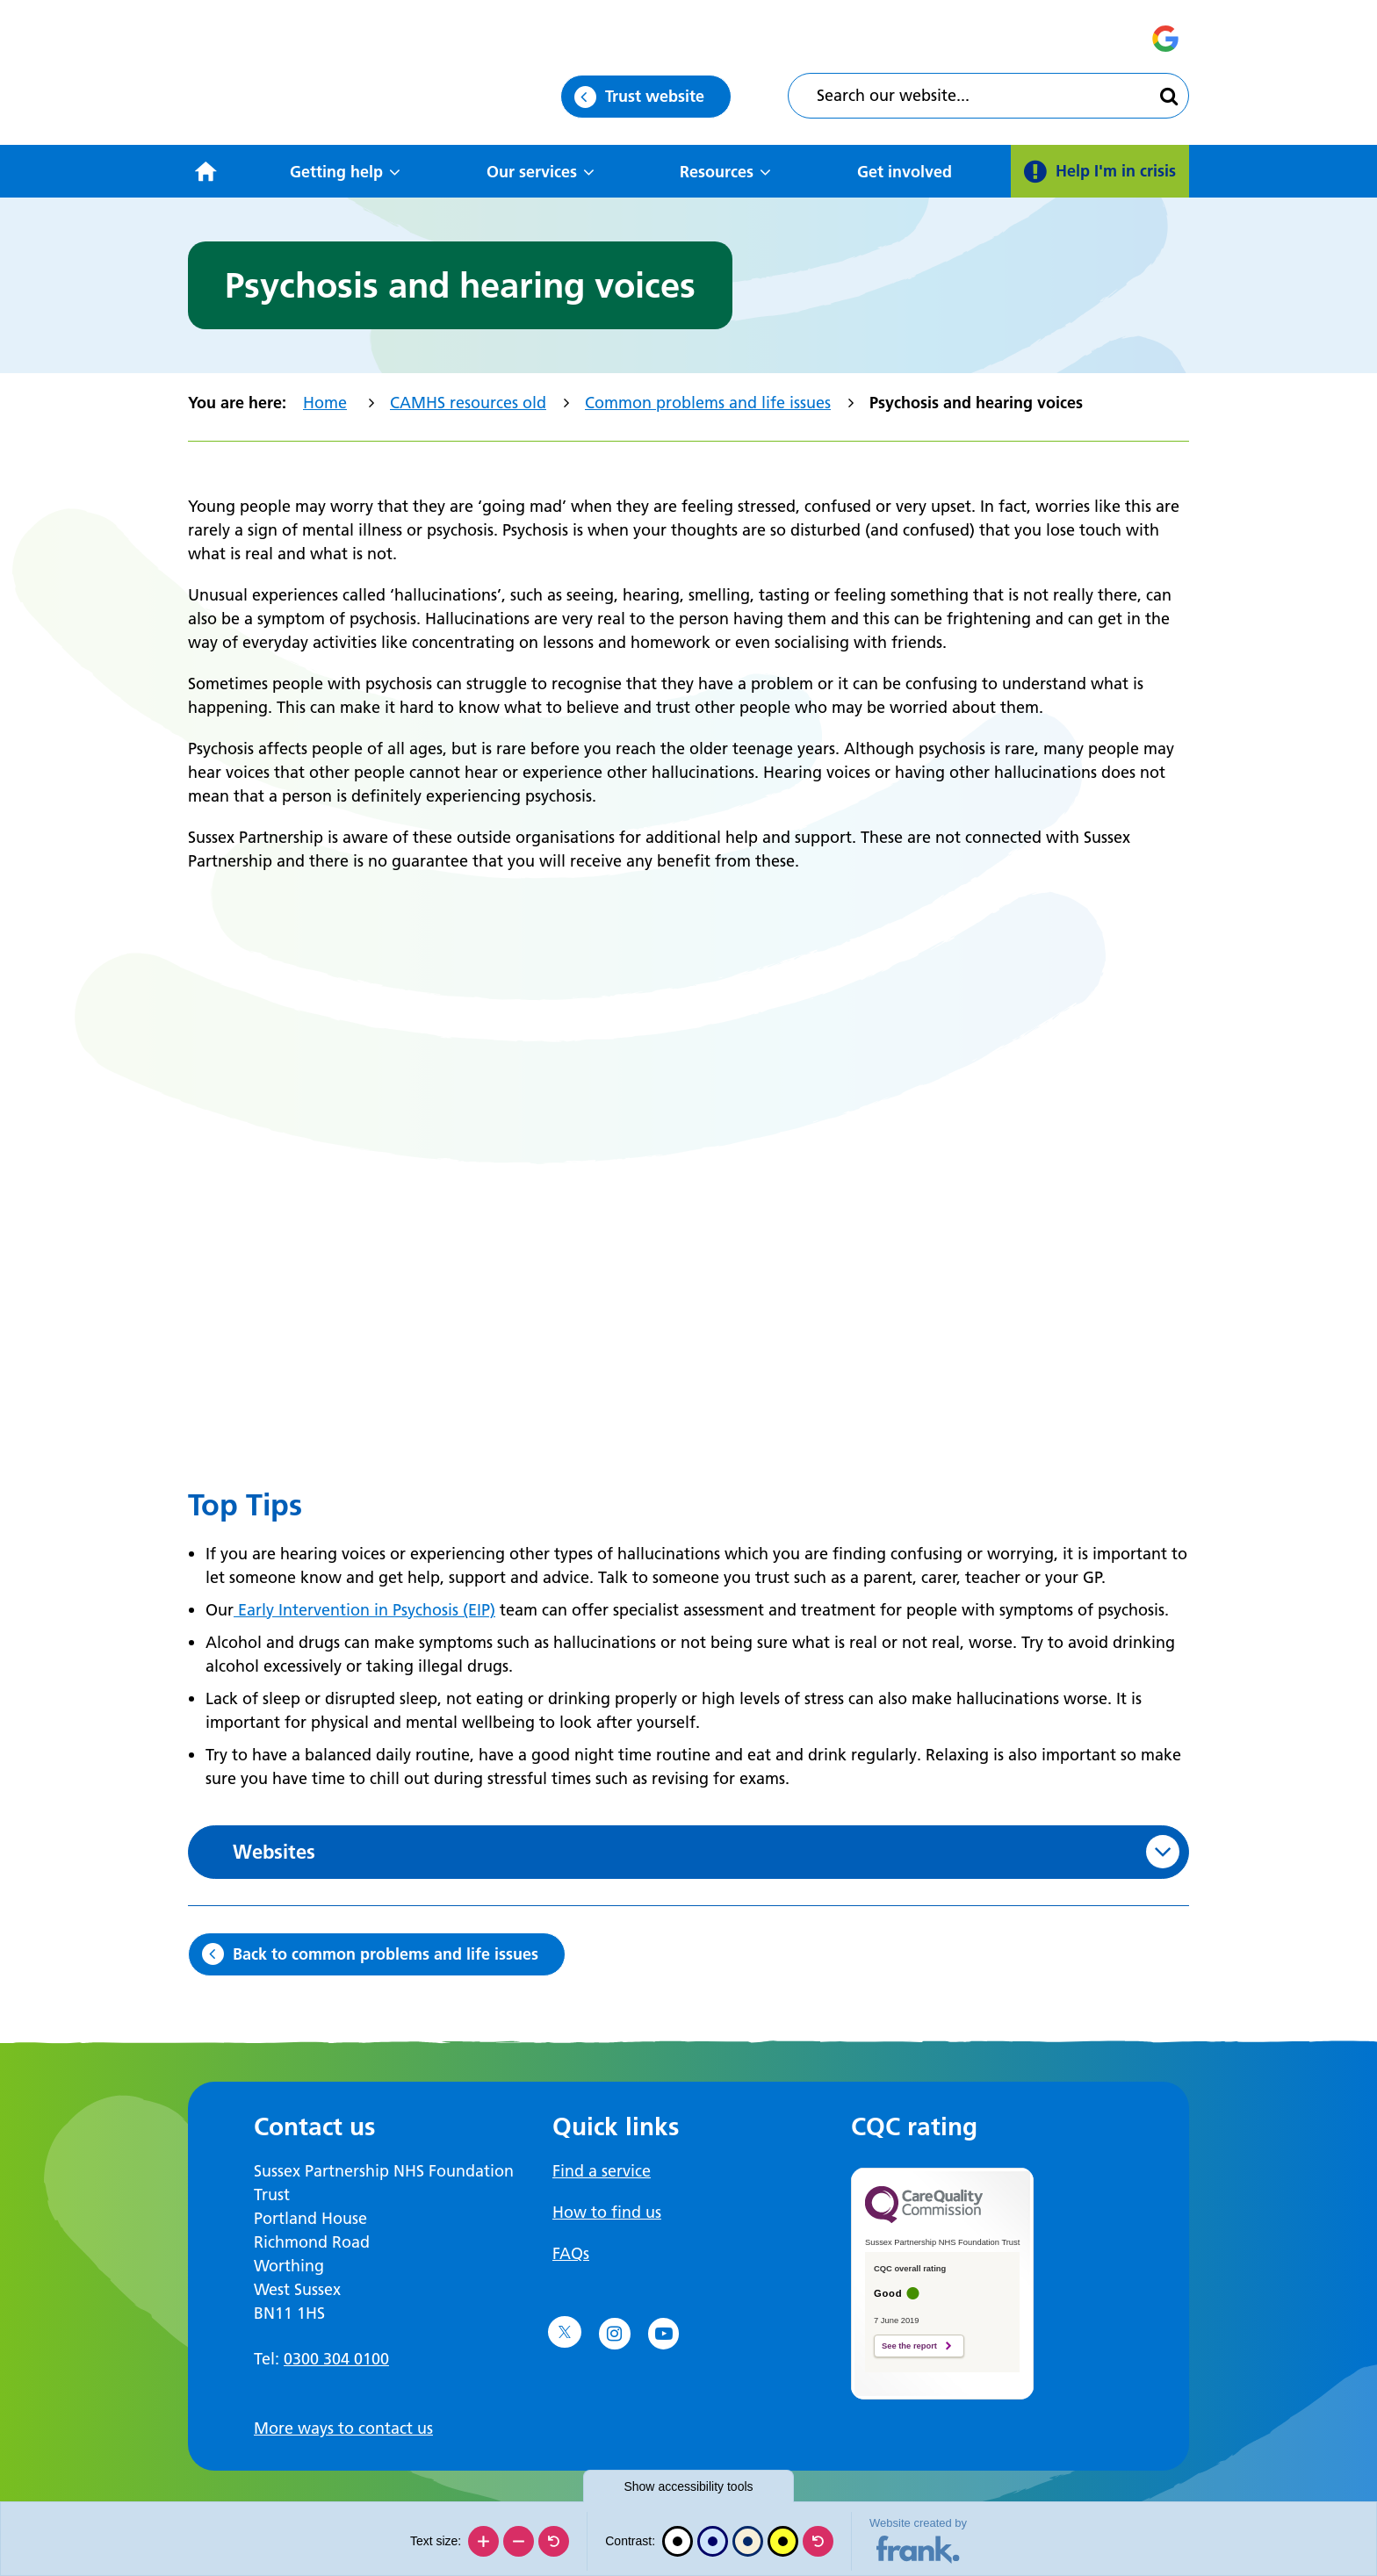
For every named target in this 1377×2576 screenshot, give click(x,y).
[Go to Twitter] (564, 2332)
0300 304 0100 (336, 2359)
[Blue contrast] (712, 2541)
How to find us (606, 2212)
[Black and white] (677, 2541)
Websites (274, 1851)
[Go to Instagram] (615, 2333)
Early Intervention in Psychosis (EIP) (364, 1610)
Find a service (601, 2171)
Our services (532, 172)
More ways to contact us (343, 2428)
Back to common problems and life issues (385, 1954)
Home (325, 402)
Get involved (904, 172)
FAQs (570, 2253)
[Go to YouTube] (664, 2333)
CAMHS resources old (468, 402)
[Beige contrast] (747, 2541)
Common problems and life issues (708, 402)
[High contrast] (783, 2541)
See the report (909, 2346)
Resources (716, 172)
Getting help (336, 172)
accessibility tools (688, 2486)
